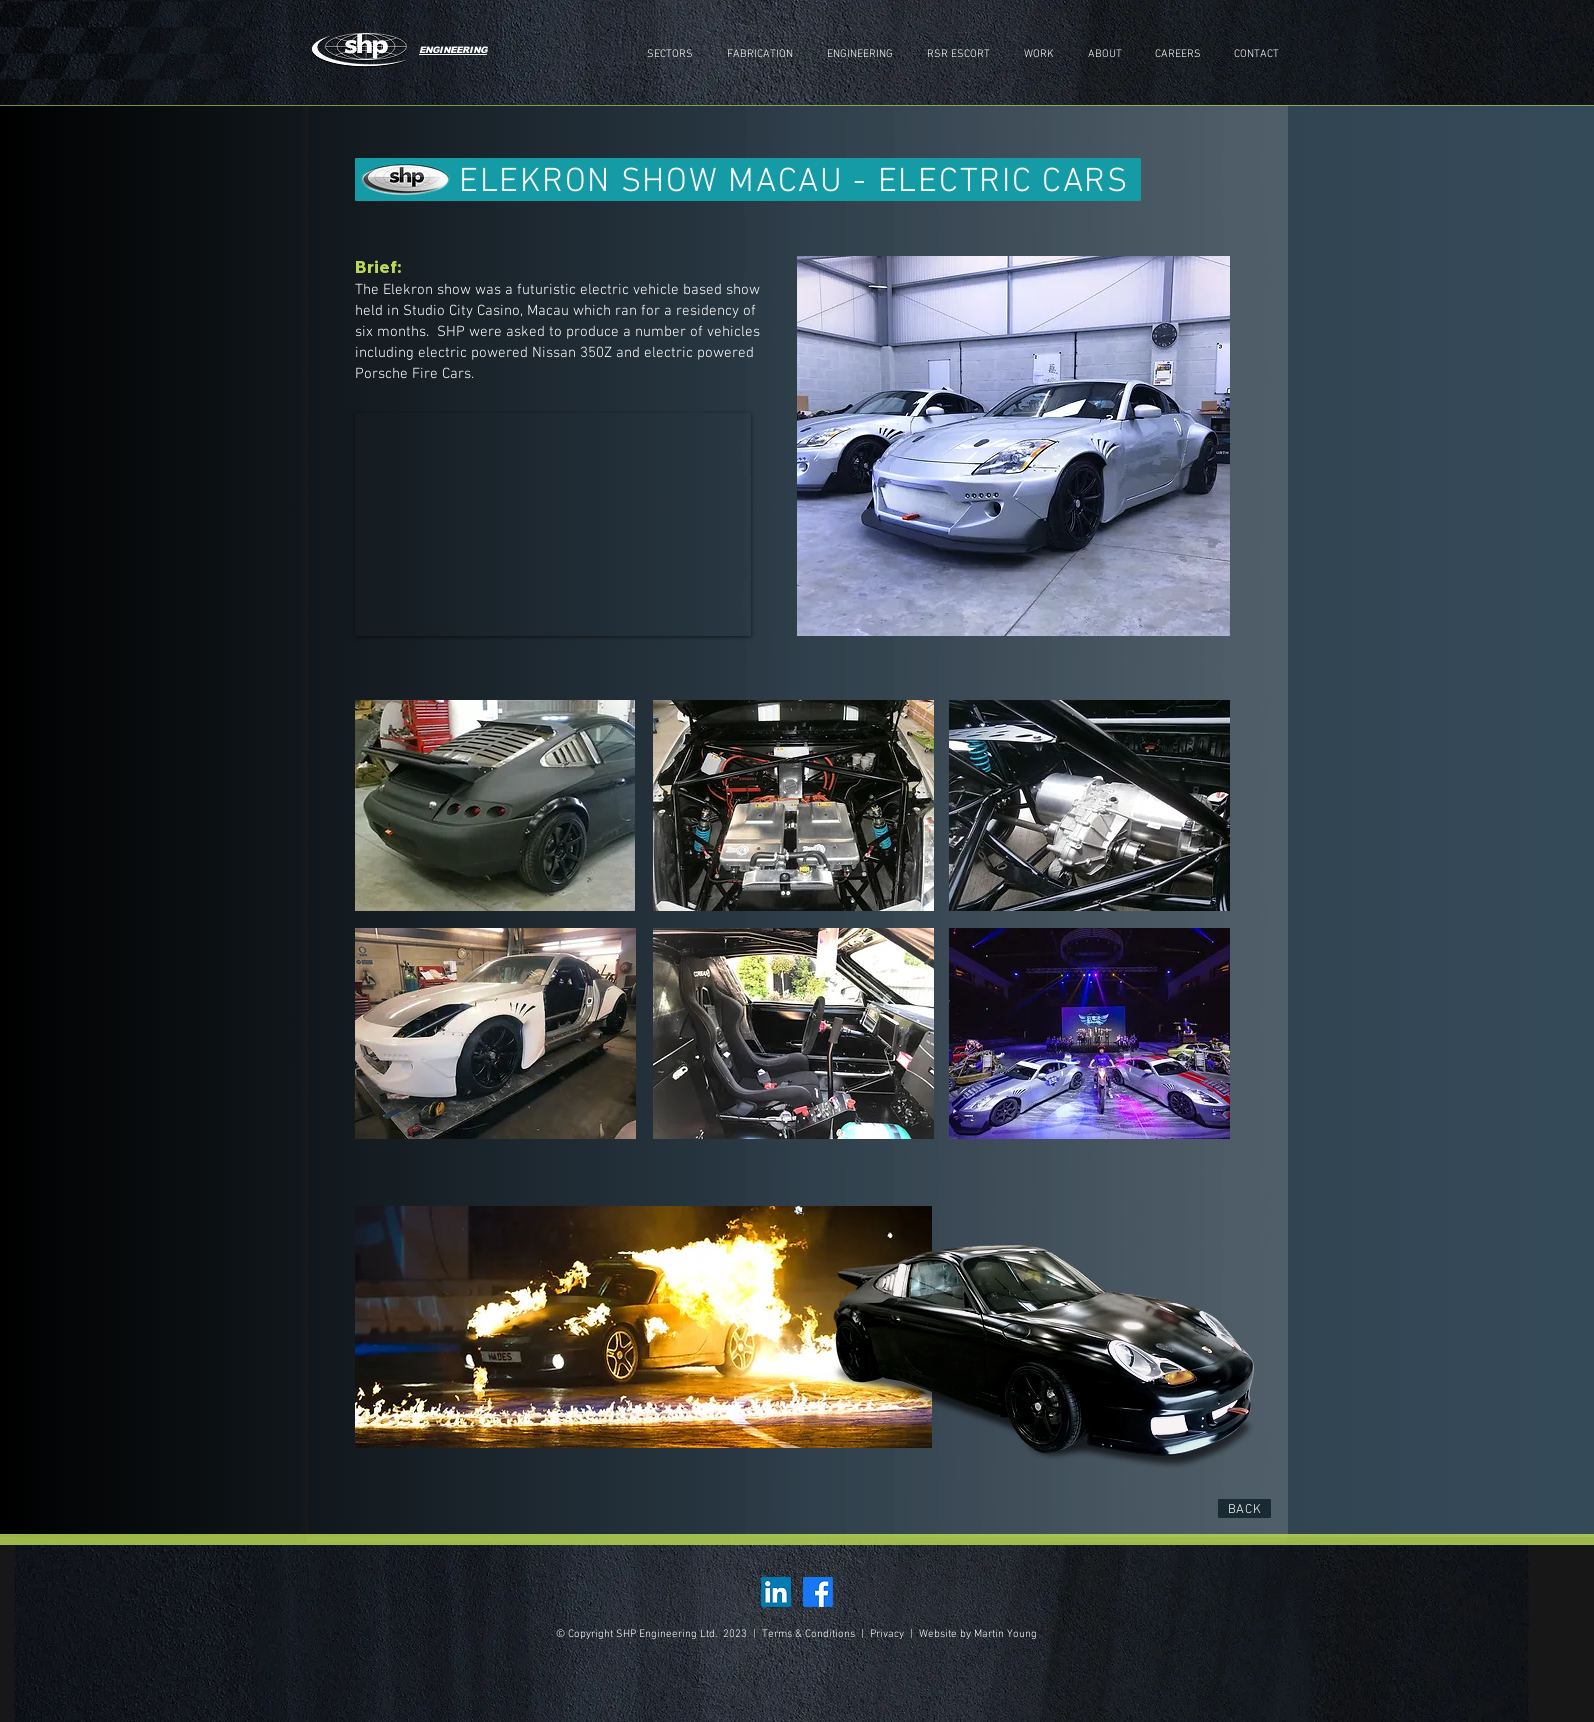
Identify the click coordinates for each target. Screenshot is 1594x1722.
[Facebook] (818, 1592)
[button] (760, 55)
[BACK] (1244, 1508)
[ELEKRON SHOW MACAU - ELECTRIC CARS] (748, 179)
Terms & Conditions (810, 1634)
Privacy (887, 1634)
